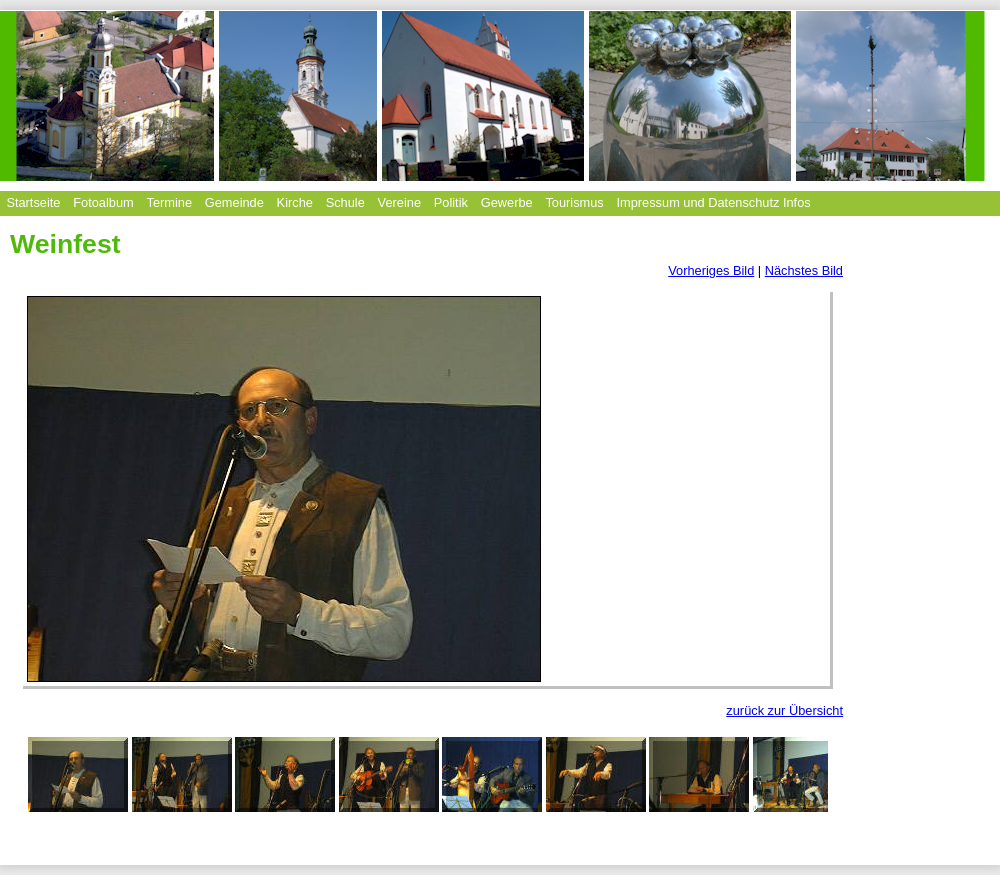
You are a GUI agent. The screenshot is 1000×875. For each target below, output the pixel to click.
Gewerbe (507, 202)
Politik (451, 202)
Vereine (399, 202)
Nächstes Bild (804, 270)
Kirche (295, 202)
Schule (345, 202)
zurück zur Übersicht (784, 710)
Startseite (33, 202)
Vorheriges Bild (711, 270)
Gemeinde (234, 202)
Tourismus (574, 202)
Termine (169, 202)
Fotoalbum (103, 202)
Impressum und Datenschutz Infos (714, 202)
